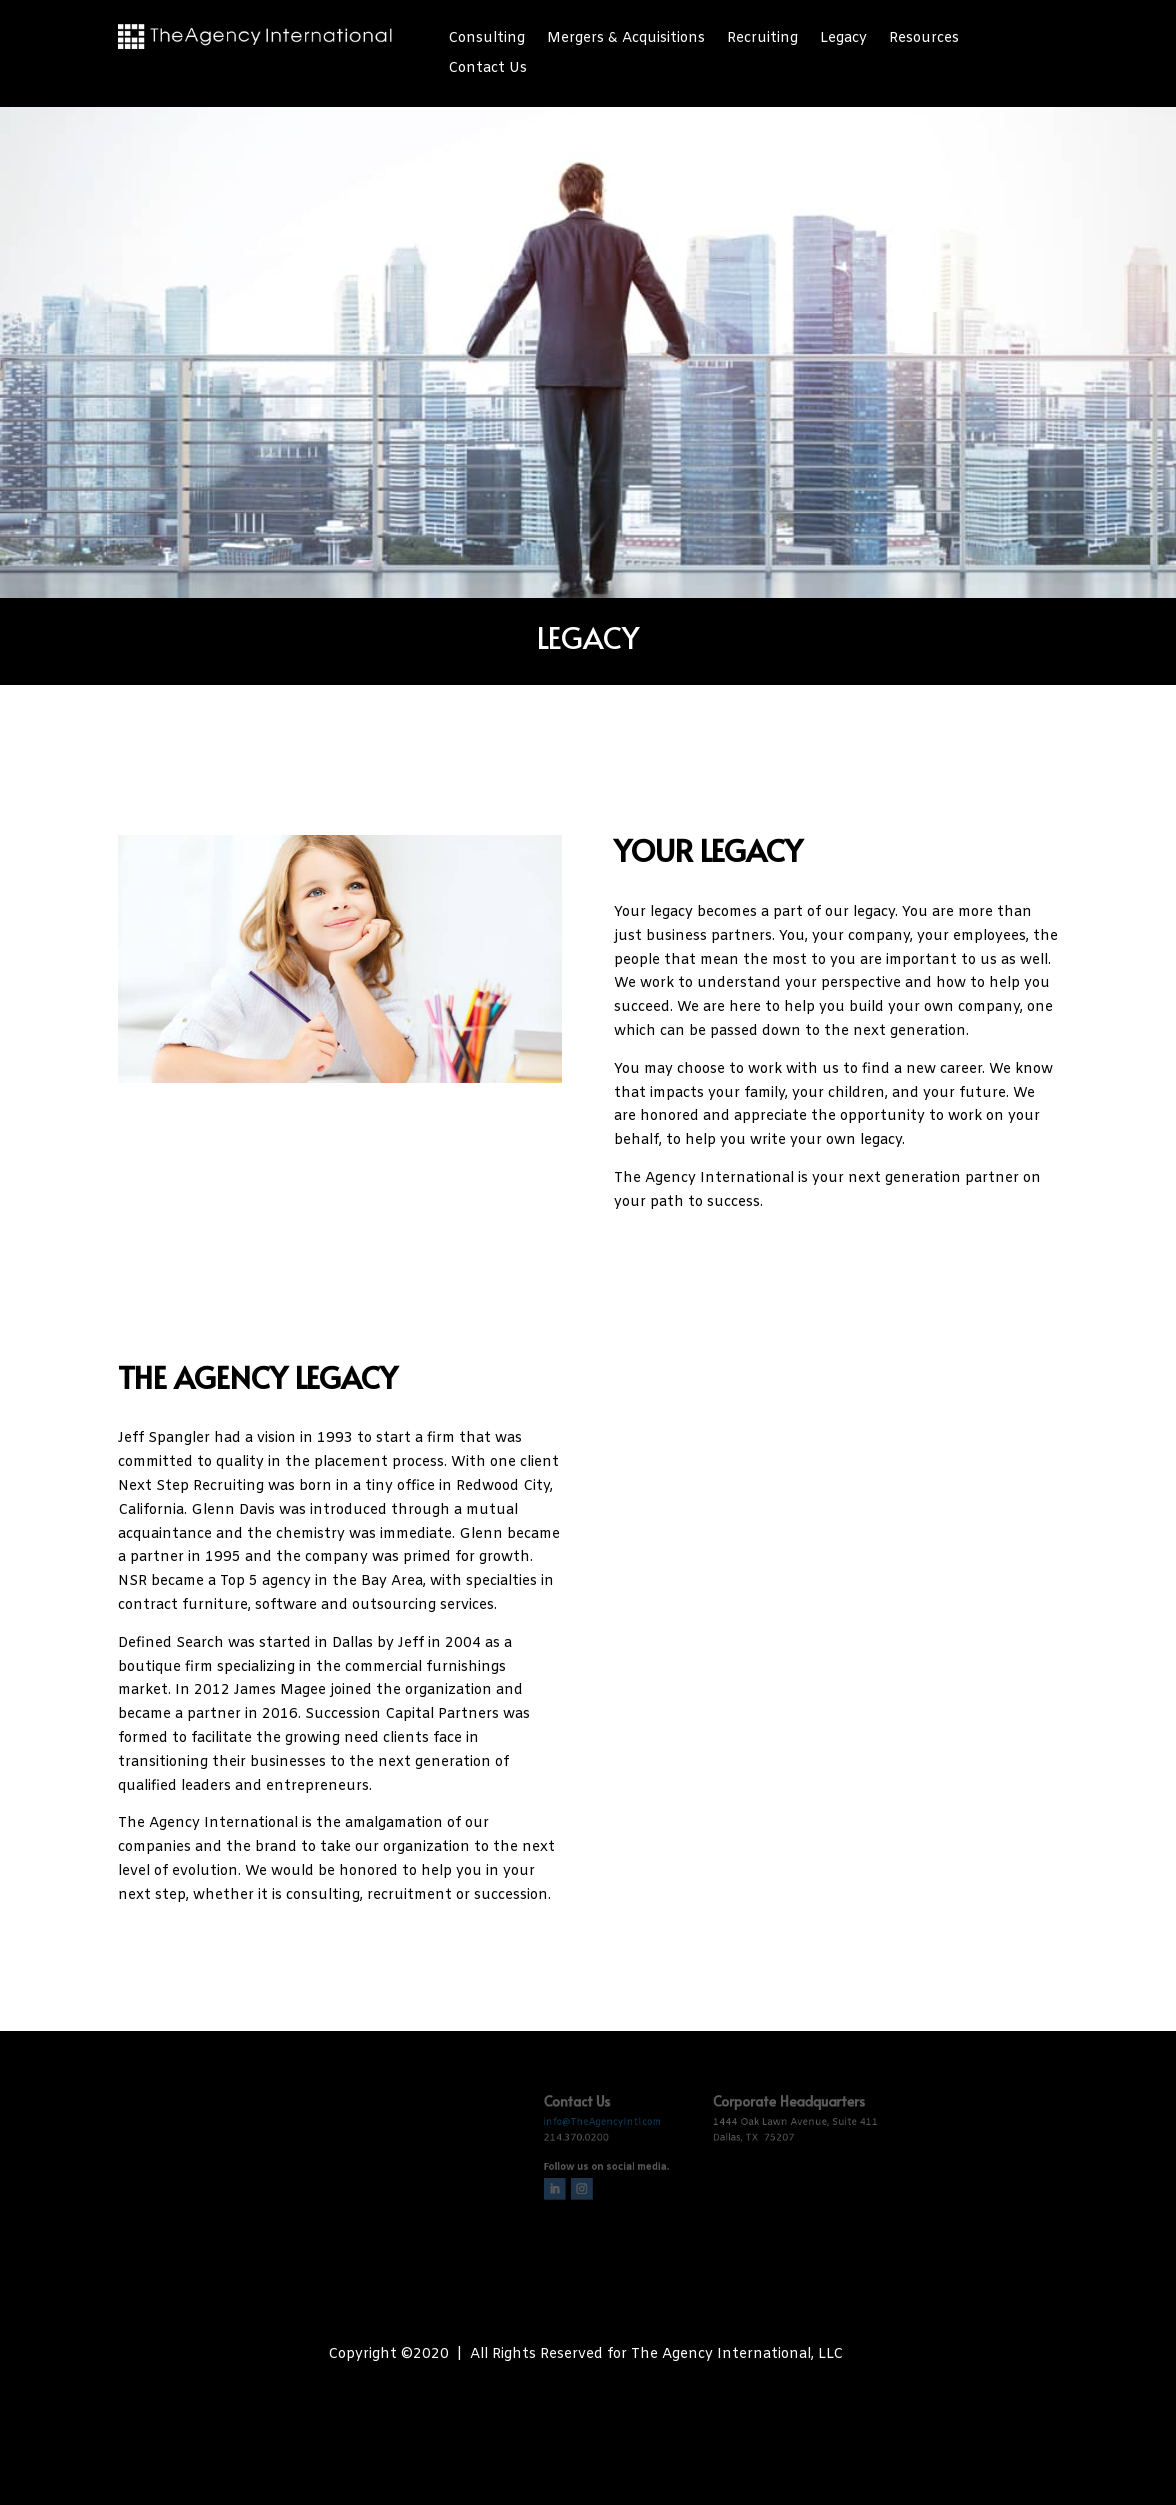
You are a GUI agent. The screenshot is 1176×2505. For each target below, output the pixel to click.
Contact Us (487, 70)
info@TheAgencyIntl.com (600, 2113)
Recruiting (762, 40)
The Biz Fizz (641, 2392)
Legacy (843, 40)
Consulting (486, 40)
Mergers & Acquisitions (626, 40)
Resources (924, 40)
